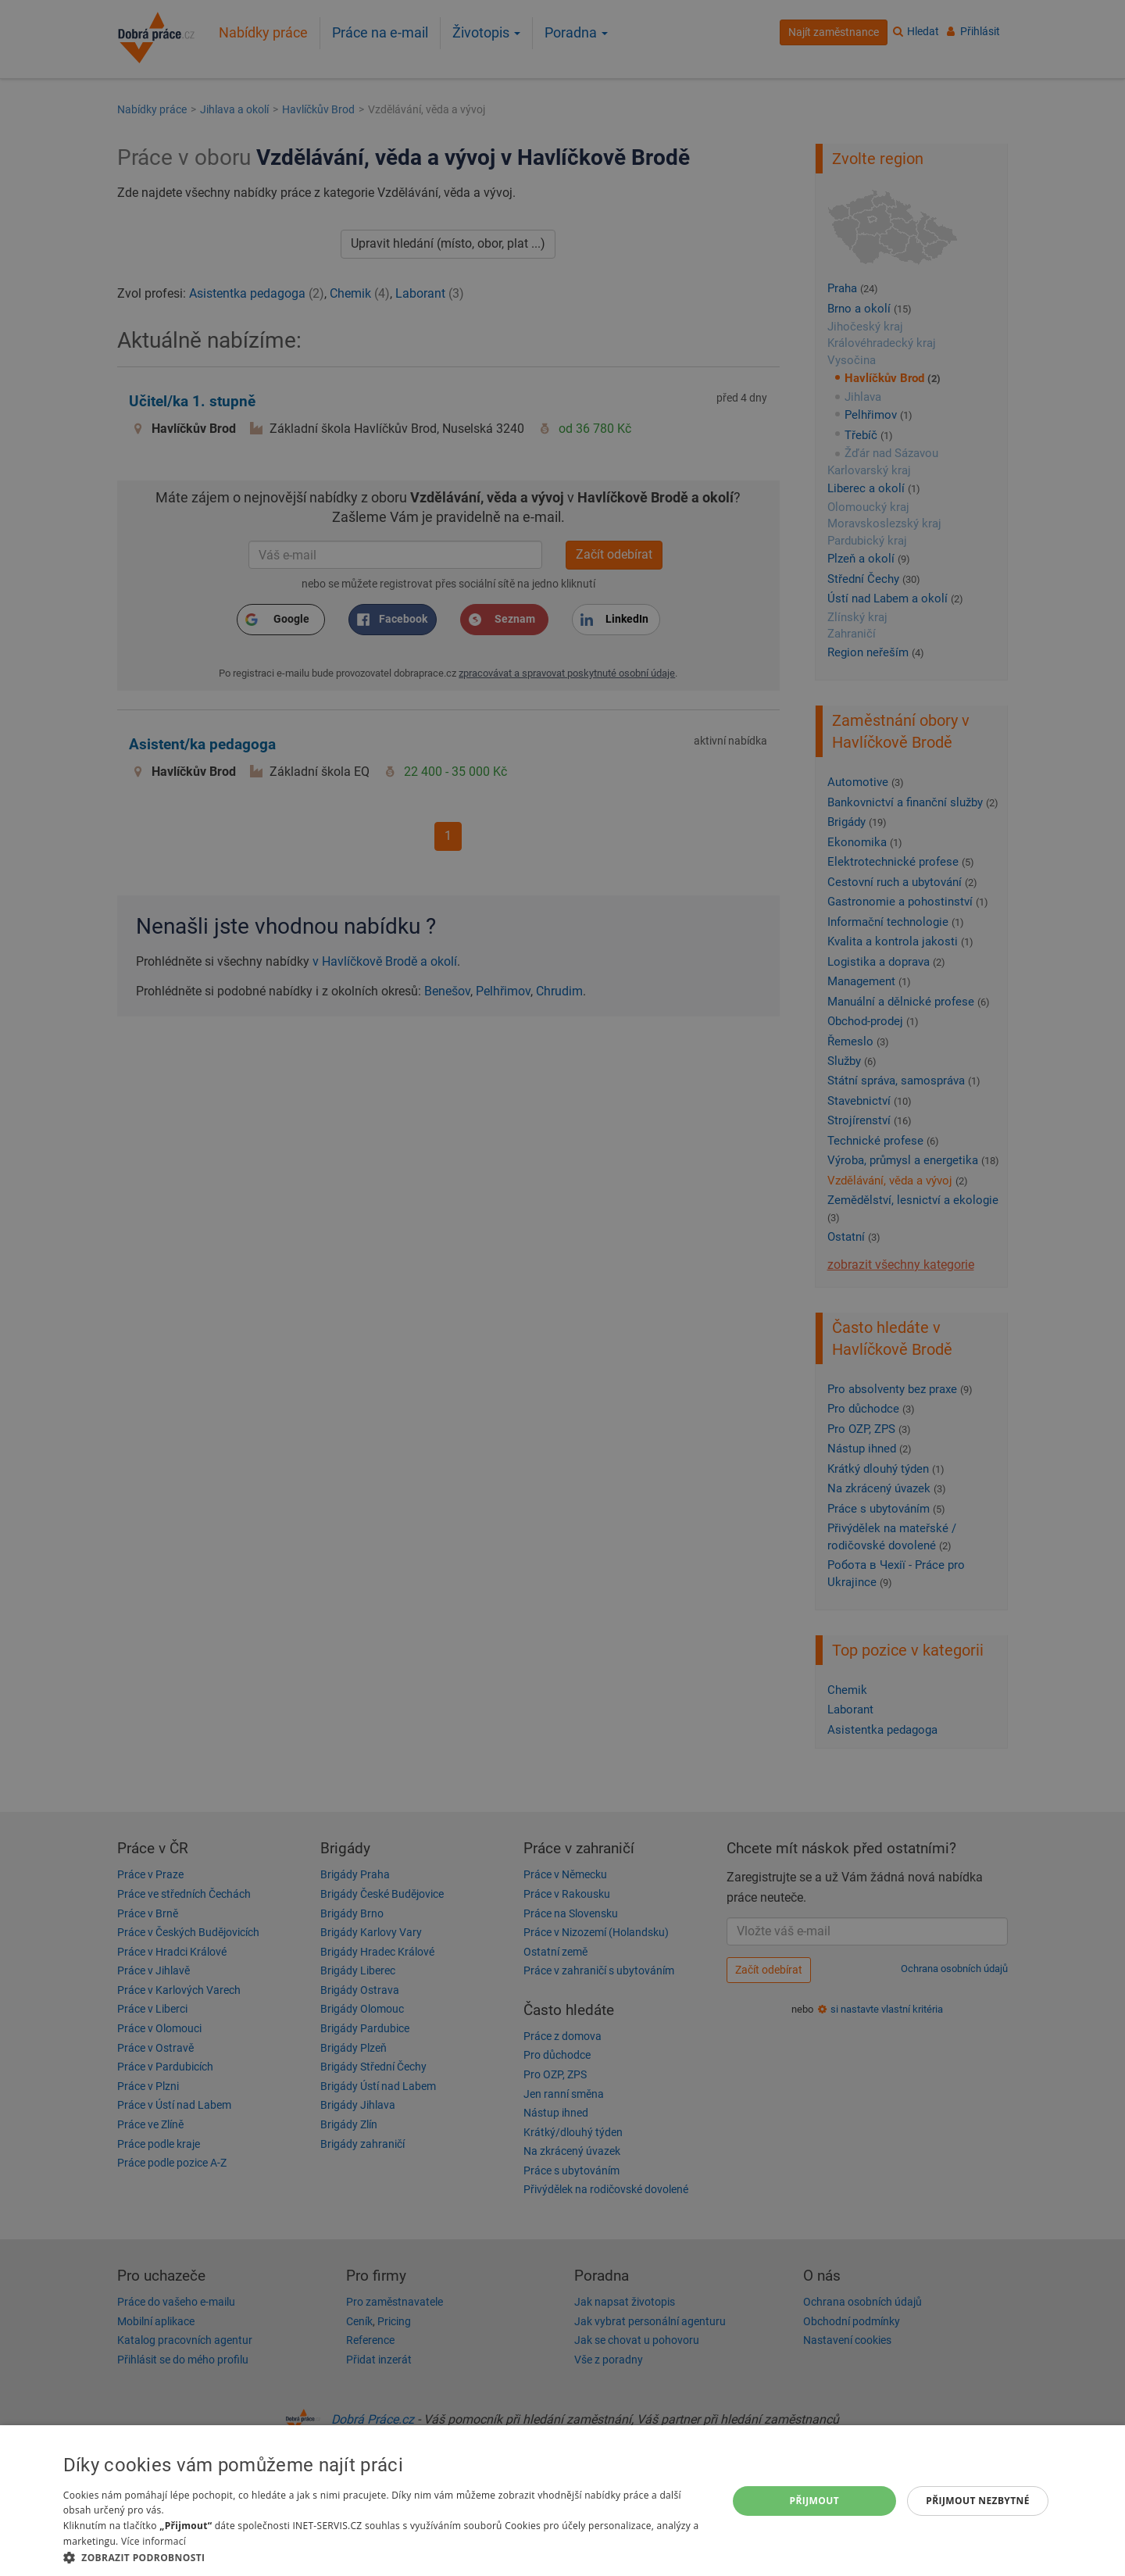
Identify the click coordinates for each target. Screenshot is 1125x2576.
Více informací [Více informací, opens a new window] (153, 2541)
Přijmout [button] (815, 2500)
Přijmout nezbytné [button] (978, 2500)
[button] (385, 2556)
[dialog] (562, 2500)
